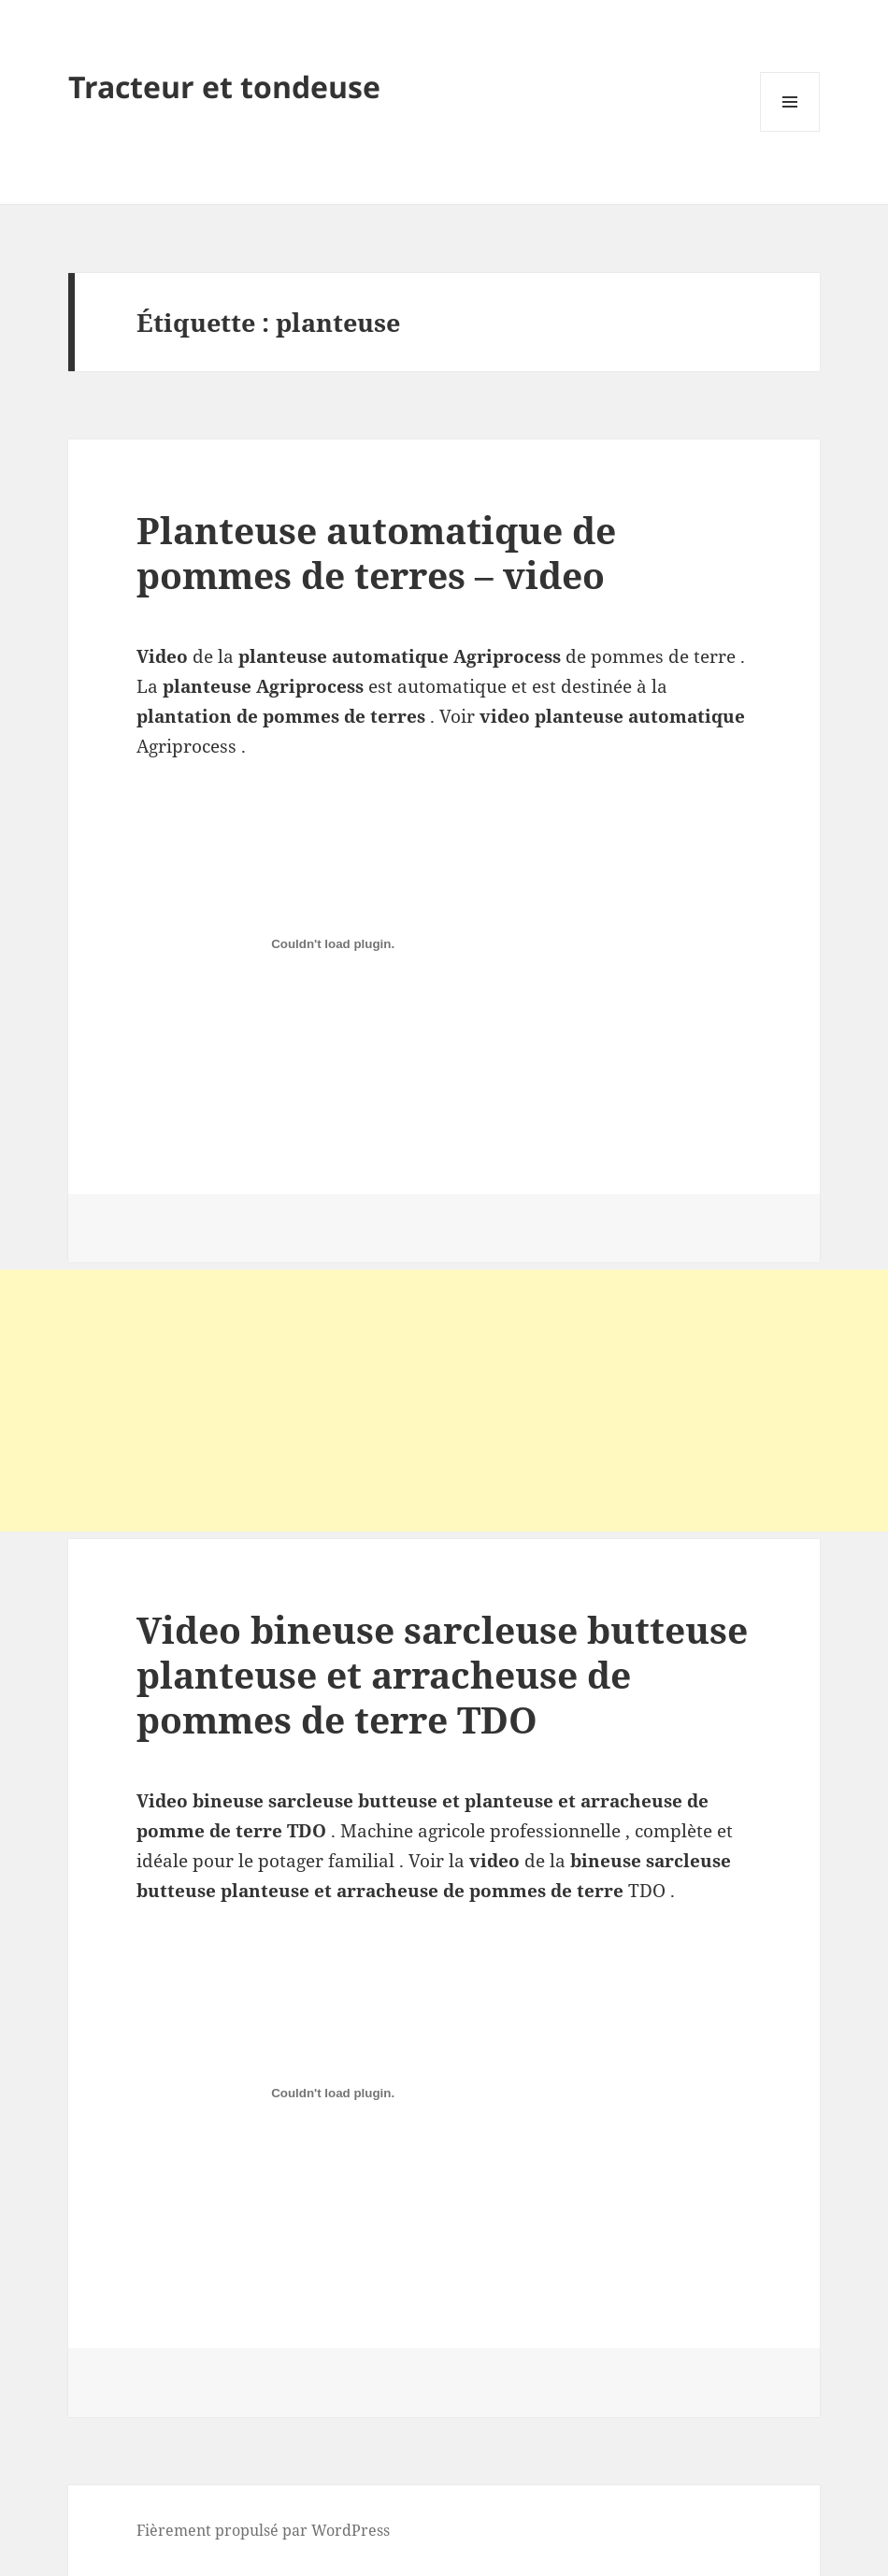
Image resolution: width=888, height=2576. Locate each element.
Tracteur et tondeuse (224, 86)
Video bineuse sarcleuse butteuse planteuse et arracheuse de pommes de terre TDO (442, 1674)
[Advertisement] (444, 1401)
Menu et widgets (790, 131)
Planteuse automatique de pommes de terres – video (376, 552)
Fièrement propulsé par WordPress (263, 2530)
